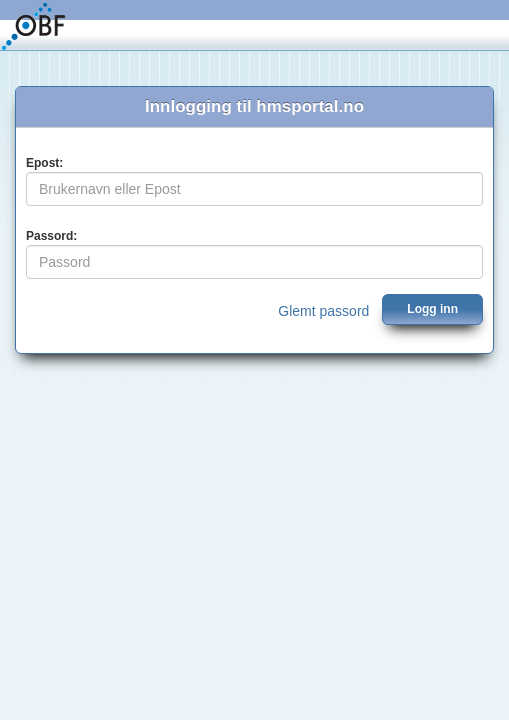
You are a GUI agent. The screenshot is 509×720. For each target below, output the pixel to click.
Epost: (44, 163)
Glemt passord (323, 311)
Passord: (51, 236)
